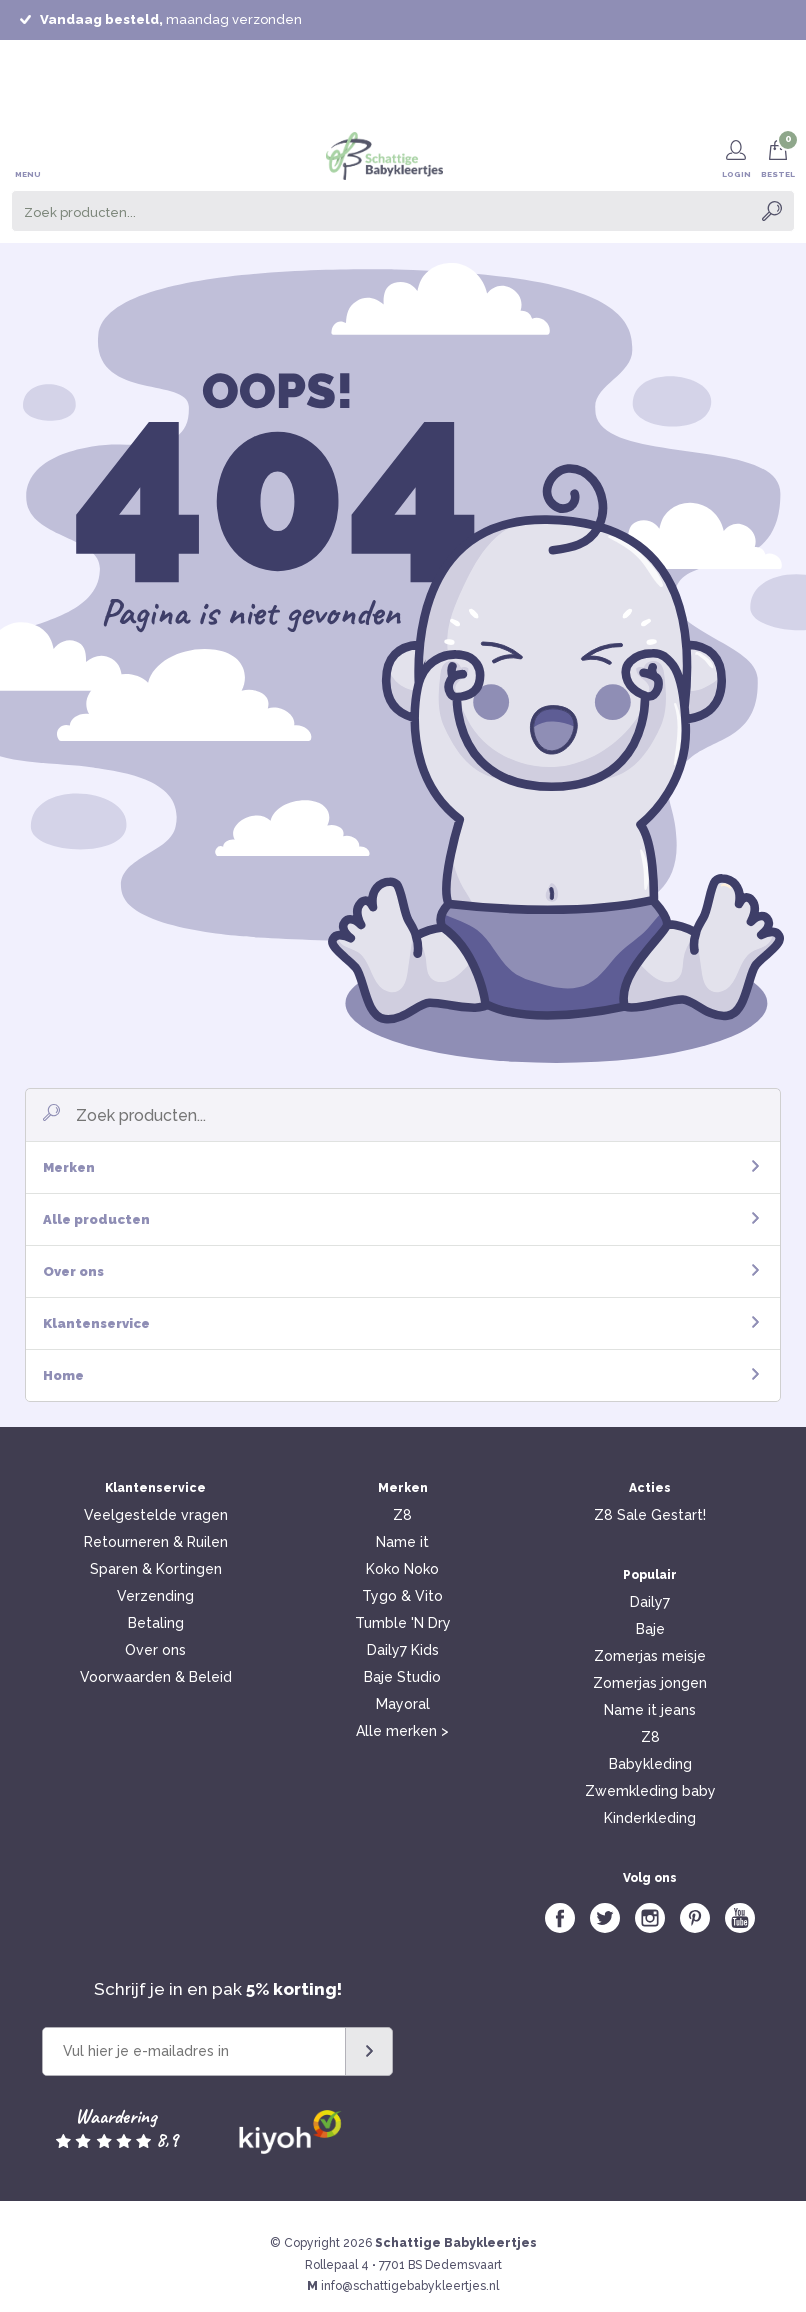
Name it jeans (650, 1710)
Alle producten (401, 1219)
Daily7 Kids (403, 1650)
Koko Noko (402, 1569)
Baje (650, 1629)
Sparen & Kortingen (156, 1569)
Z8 (402, 1515)
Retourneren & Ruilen (156, 1542)
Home (401, 1375)
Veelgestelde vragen (156, 1515)
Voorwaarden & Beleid (156, 1677)
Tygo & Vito (402, 1596)
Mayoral (403, 1704)
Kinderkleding (650, 1818)
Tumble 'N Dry (403, 1623)
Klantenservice (401, 1323)
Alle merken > (402, 1731)
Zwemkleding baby (650, 1791)
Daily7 (650, 1602)
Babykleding (650, 1764)
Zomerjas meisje (650, 1656)
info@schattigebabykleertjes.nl (410, 2286)
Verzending (155, 1596)
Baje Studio (402, 1677)
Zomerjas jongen (650, 1683)
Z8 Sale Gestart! (650, 1515)
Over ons (401, 1271)
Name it (402, 1542)
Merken (401, 1167)
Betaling (156, 1623)
